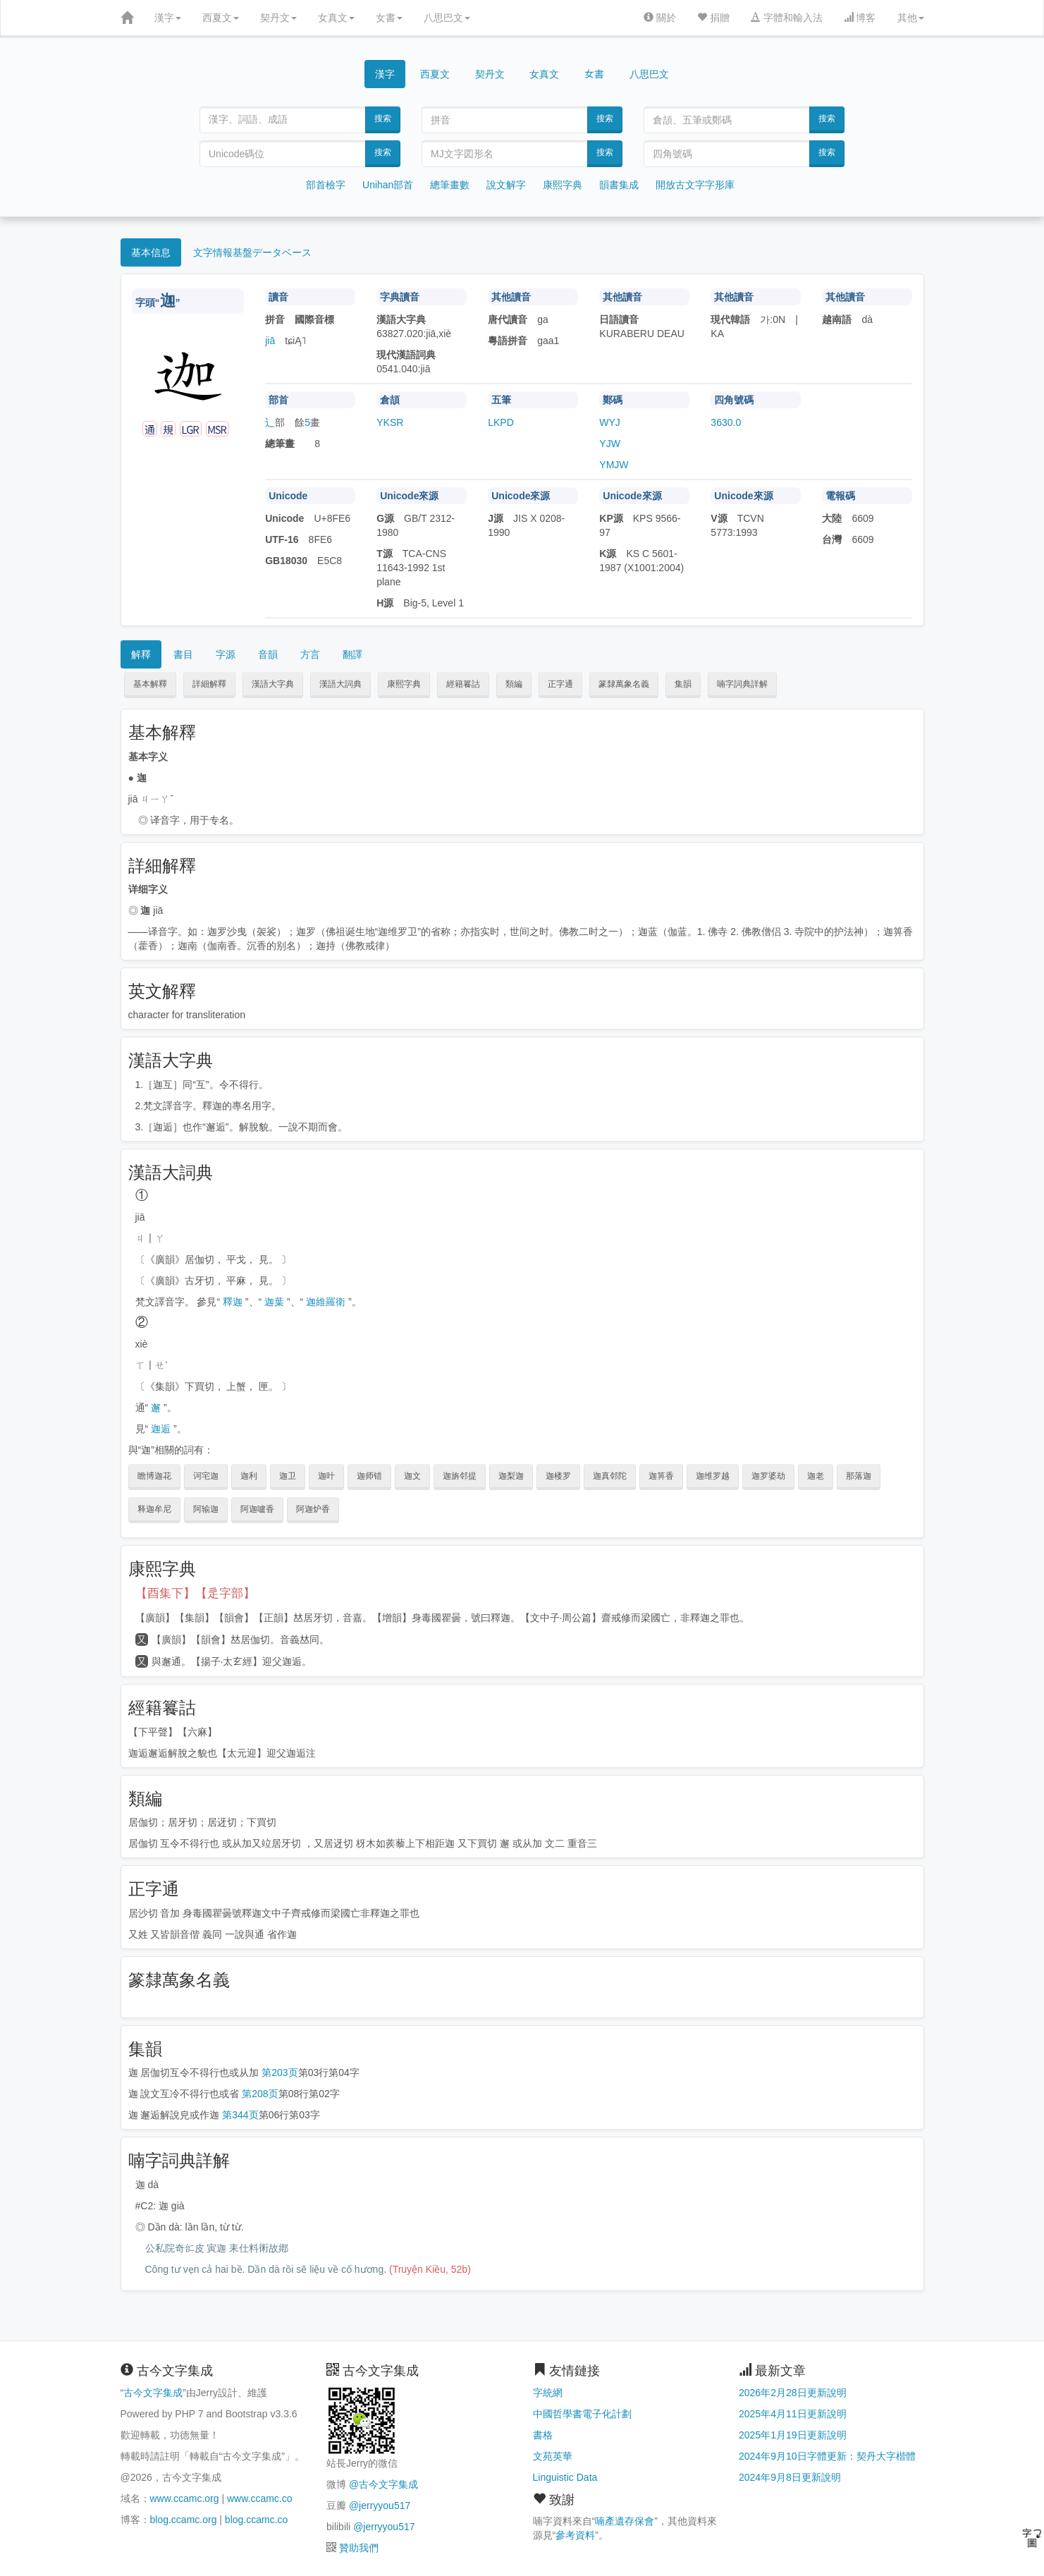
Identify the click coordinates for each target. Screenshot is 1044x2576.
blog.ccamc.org (183, 2519)
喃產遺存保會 (624, 2521)
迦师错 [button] (369, 1476)
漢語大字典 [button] (273, 684)
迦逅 (161, 1428)
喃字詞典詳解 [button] (742, 684)
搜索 (382, 118)
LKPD (501, 422)
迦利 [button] (248, 1476)
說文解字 (506, 184)
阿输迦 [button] (206, 1509)
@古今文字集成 (383, 2484)
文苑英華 (552, 2456)
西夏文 (220, 17)
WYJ (609, 422)
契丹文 (278, 17)
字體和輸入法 (787, 17)
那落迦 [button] (858, 1476)
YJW (609, 443)
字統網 (548, 2392)
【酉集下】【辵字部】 (195, 1593)
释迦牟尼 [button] (154, 1509)
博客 (860, 17)
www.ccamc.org (184, 2498)
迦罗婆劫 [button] (768, 1476)
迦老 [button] (815, 1476)
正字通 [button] (560, 684)
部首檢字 (325, 184)
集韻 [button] (683, 684)
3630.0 (726, 422)
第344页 (240, 2114)
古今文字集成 (153, 2392)
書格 (543, 2435)
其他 (910, 17)
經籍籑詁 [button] (463, 684)
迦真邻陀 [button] (610, 1476)
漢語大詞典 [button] (340, 684)
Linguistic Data (565, 2477)
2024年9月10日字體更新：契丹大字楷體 (827, 2456)
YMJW (613, 464)
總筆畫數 (449, 184)
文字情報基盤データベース (252, 252)
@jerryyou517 (379, 2505)
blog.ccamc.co (256, 2519)
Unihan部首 (387, 184)
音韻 (268, 654)
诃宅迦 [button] (206, 1476)
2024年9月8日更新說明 (790, 2477)
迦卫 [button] (287, 1476)
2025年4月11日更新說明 (793, 2413)
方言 (310, 654)
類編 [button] (513, 684)
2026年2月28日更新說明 (793, 2392)
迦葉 (274, 1301)
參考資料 (575, 2535)
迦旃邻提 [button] (460, 1476)
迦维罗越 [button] (713, 1476)
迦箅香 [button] (661, 1476)
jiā (270, 340)
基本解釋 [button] (150, 684)
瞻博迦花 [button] (154, 1476)
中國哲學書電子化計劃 (582, 2413)
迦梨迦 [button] (511, 1476)
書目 (183, 654)
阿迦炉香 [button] (313, 1509)
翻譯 (352, 654)
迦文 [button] (412, 1476)
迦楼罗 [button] (558, 1476)
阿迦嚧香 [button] (257, 1509)
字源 (225, 654)
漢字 (167, 17)
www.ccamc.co (260, 2498)
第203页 (279, 2072)
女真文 (336, 17)
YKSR (389, 422)
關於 (660, 17)
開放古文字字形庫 (695, 184)
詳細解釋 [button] (209, 684)
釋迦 (232, 1301)
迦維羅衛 (325, 1301)
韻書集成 (619, 184)
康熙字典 (562, 184)
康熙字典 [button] (404, 684)
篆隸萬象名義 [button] (623, 684)
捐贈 (713, 17)
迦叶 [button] (326, 1476)
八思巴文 (447, 17)
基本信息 (151, 252)
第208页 (260, 2093)
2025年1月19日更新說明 (793, 2435)
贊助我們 (359, 2547)
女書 (389, 17)
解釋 (141, 654)
